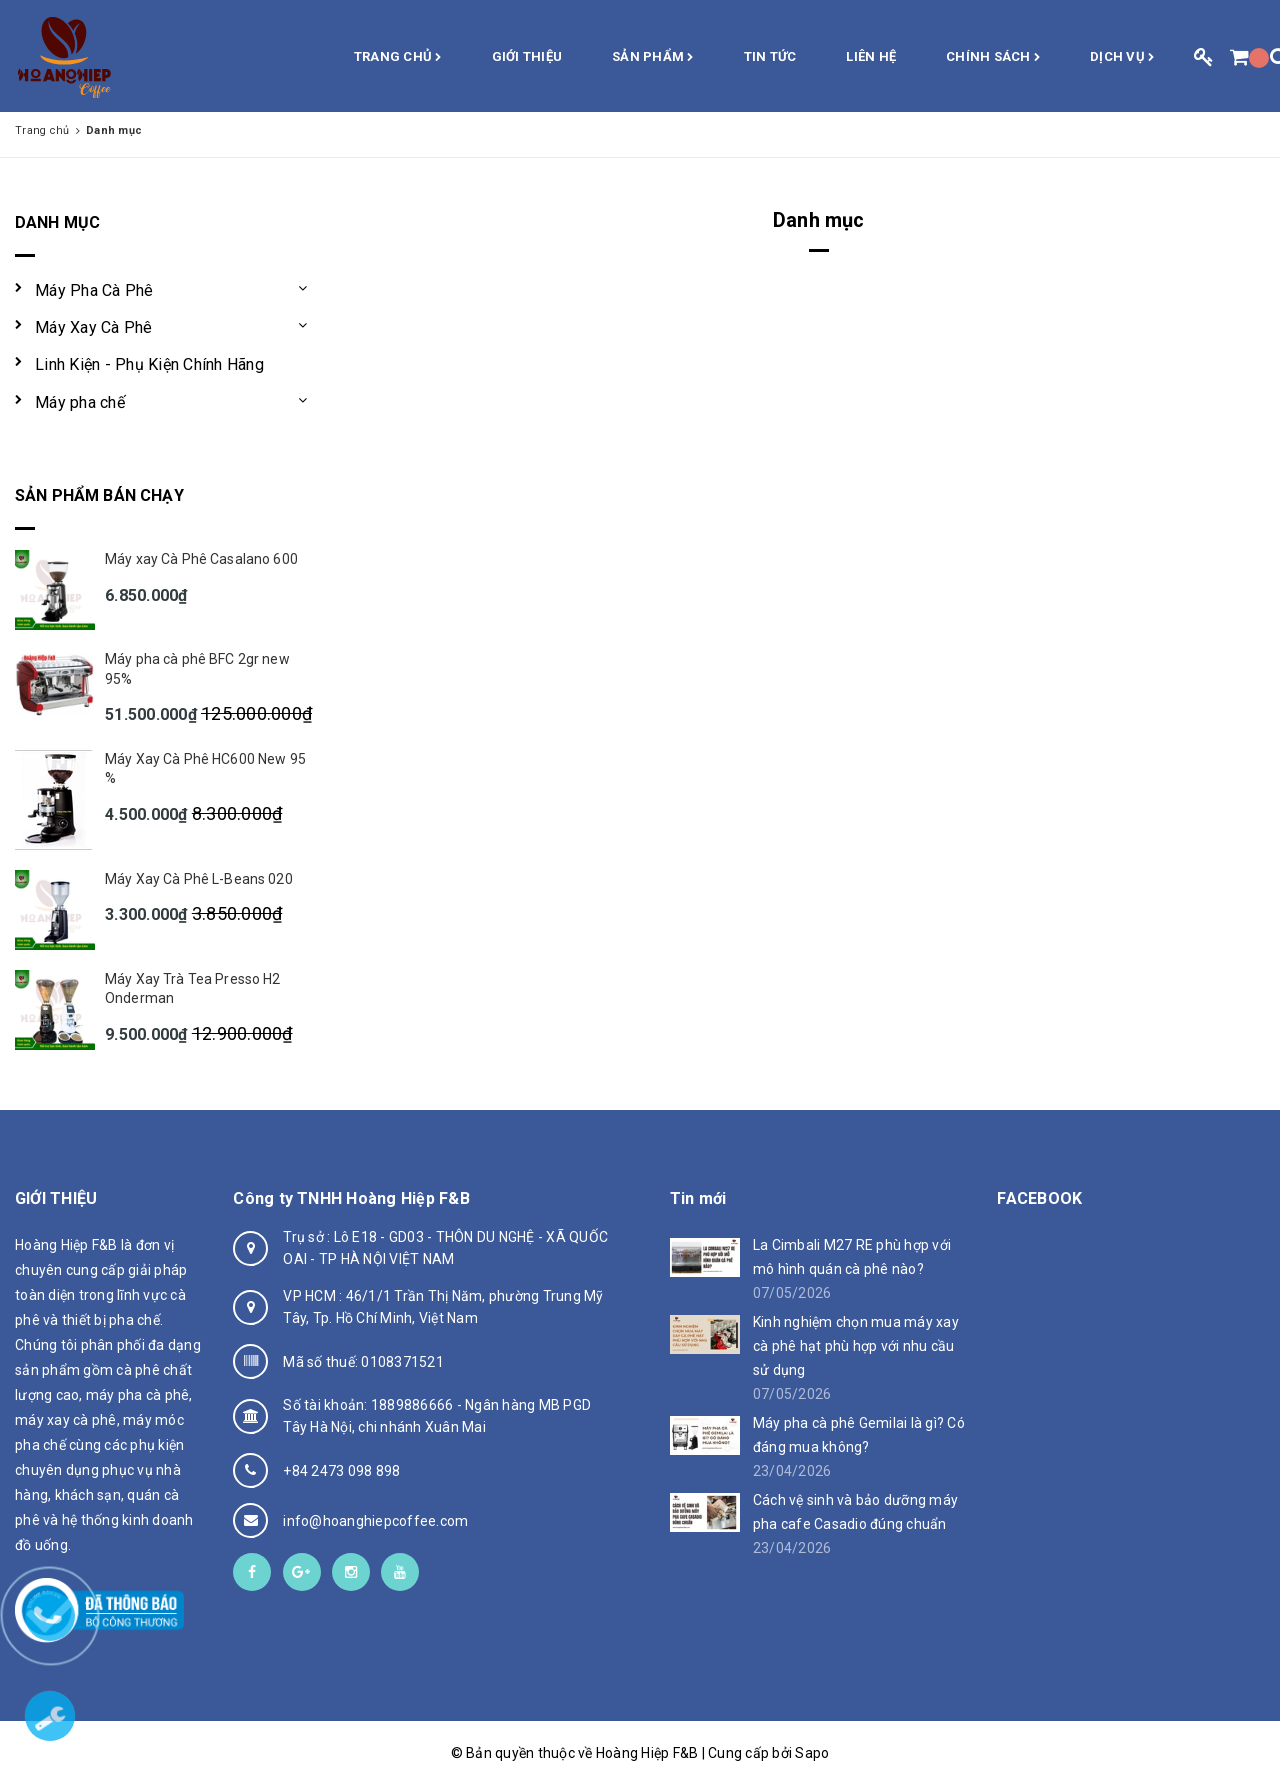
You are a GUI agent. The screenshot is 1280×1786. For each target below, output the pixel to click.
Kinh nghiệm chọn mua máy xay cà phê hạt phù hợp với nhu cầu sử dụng (856, 1346)
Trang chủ (398, 58)
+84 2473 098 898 (341, 1471)
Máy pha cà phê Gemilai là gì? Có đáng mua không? (859, 1435)
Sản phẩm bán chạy (99, 495)
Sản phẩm (653, 58)
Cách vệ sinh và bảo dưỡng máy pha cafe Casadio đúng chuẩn (855, 1512)
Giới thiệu (527, 56)
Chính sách (993, 58)
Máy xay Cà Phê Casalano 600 (201, 559)
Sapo (812, 1753)
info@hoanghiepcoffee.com (375, 1521)
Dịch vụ (1122, 58)
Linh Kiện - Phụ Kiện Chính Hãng (149, 364)
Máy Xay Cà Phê (94, 327)
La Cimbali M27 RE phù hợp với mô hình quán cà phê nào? (852, 1257)
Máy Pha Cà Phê (94, 290)
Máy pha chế (80, 402)
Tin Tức (770, 56)
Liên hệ (871, 56)
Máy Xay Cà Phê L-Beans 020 (199, 879)
